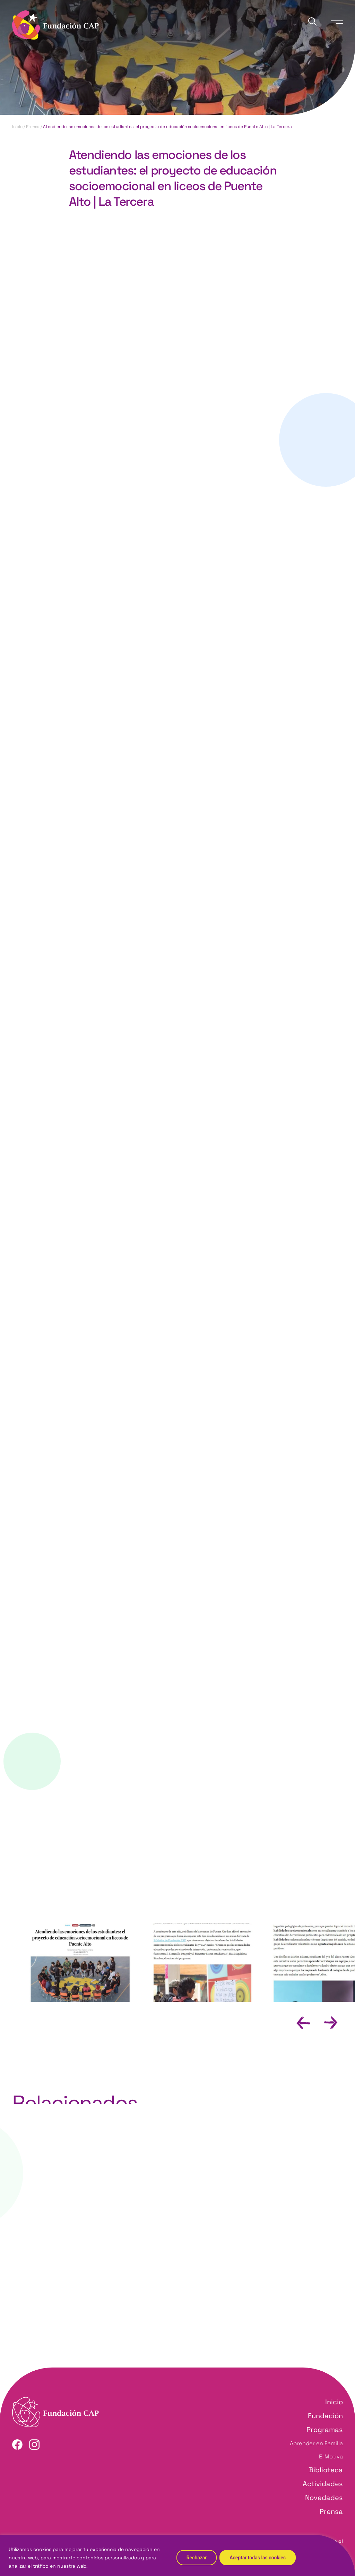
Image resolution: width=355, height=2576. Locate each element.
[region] (177, 2555)
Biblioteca (326, 2469)
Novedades (324, 2497)
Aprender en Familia (316, 2443)
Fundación (325, 2415)
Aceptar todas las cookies (258, 2557)
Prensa (33, 126)
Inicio (17, 126)
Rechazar (197, 2557)
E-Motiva (331, 2456)
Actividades (323, 2483)
